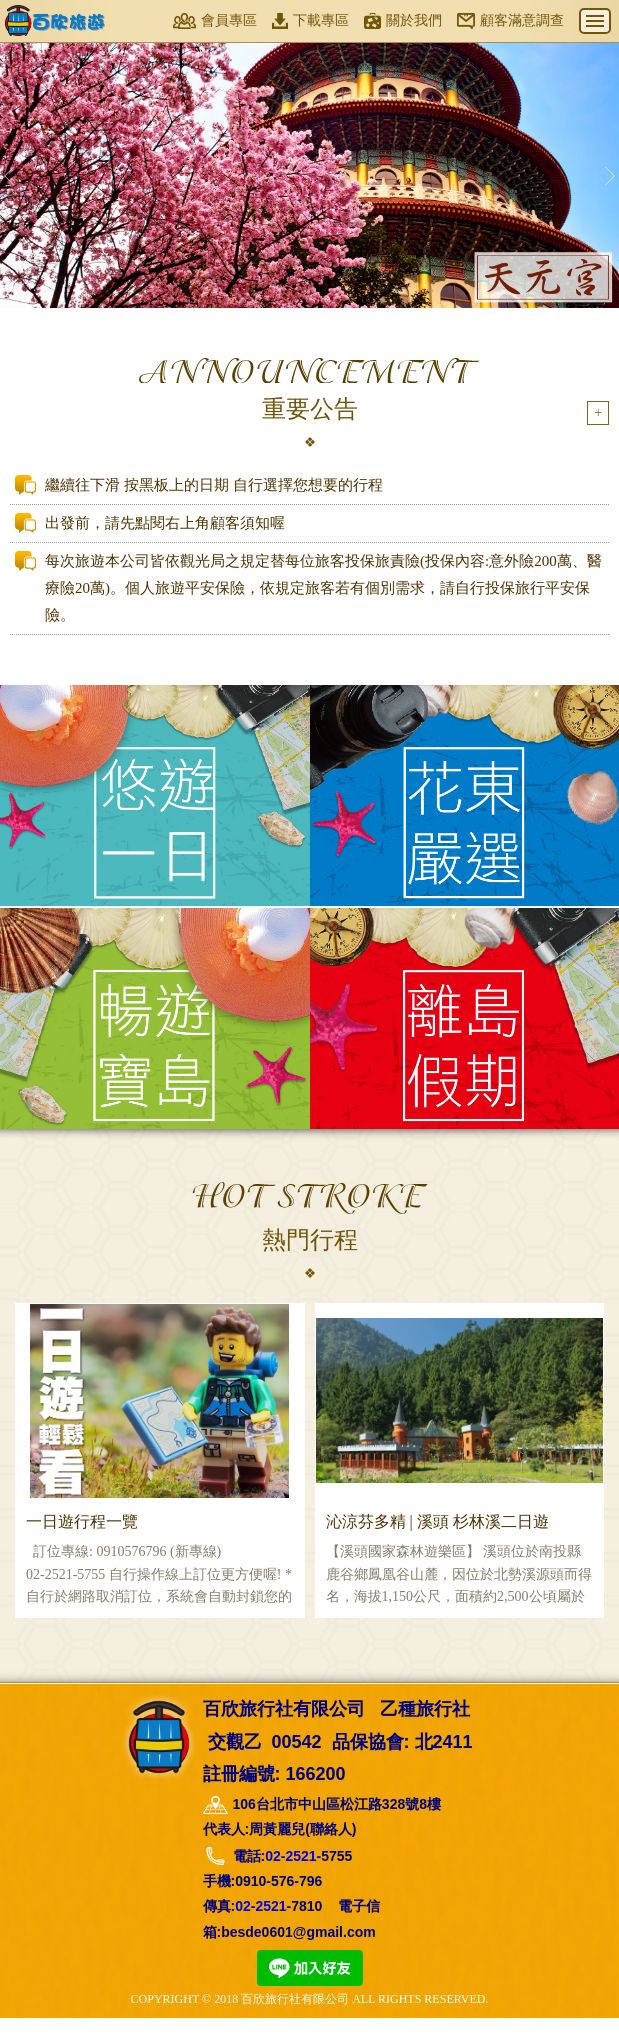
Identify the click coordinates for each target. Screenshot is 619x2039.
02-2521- (293, 1878)
